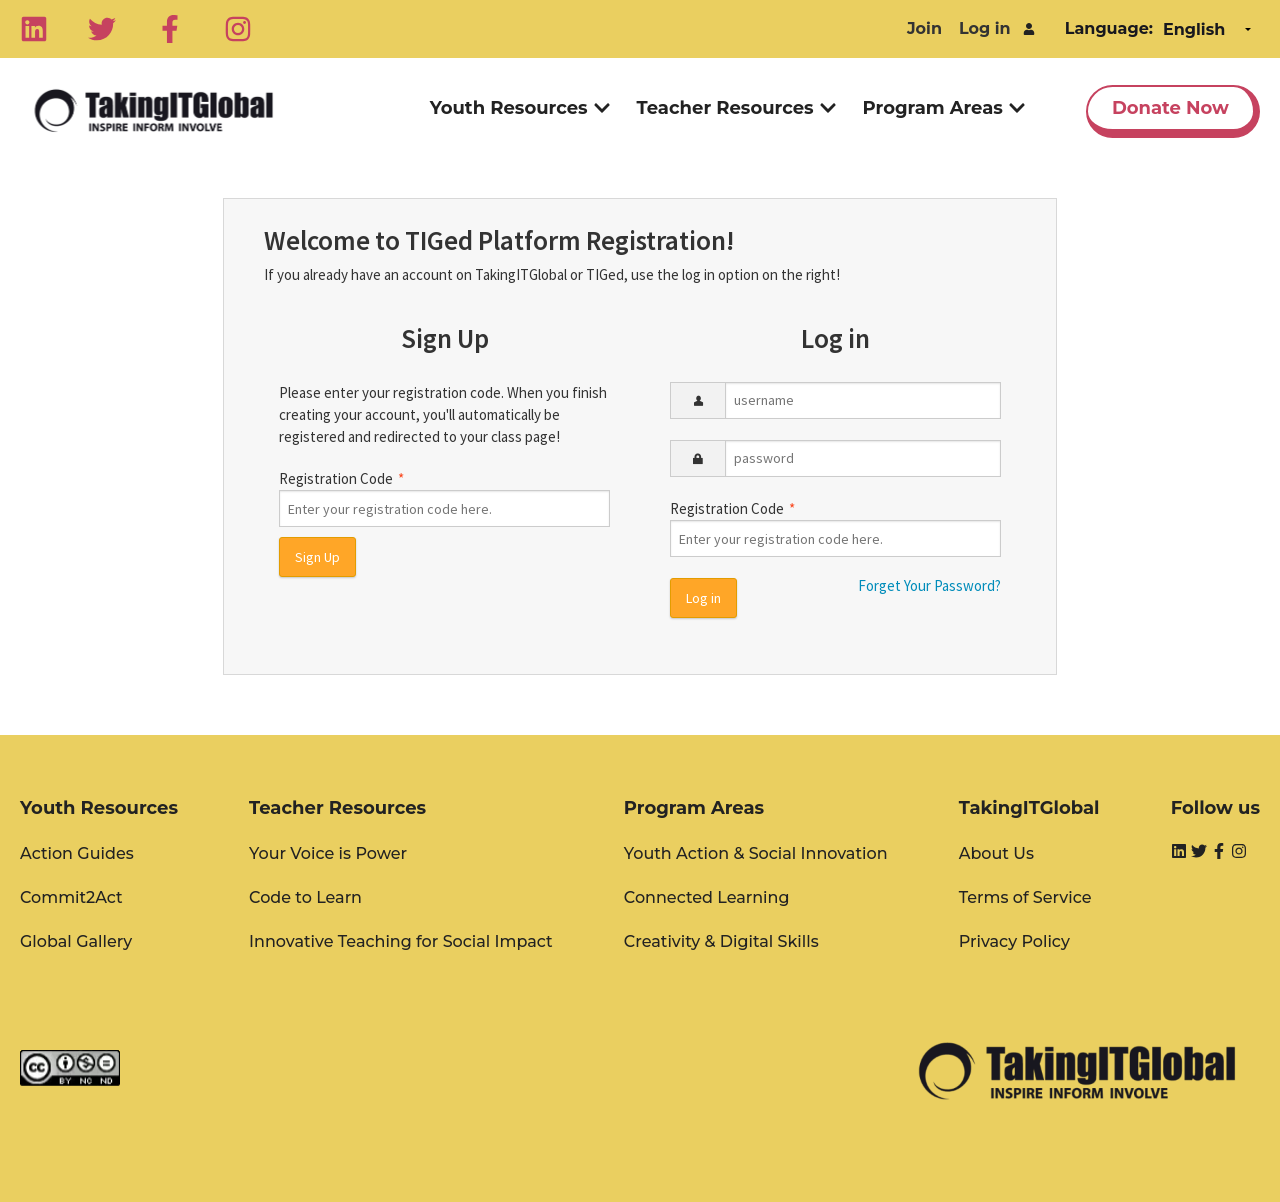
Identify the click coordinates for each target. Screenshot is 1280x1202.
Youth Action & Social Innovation (756, 853)
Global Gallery (76, 941)
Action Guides (77, 853)
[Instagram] (238, 29)
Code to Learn (305, 897)
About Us (996, 853)
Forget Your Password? (929, 585)
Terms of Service (1025, 897)
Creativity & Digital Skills (721, 941)
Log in (985, 28)
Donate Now (1170, 108)
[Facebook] (170, 29)
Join (924, 28)
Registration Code (444, 498)
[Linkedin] (34, 29)
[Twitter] (102, 29)
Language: (1109, 28)
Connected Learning (707, 897)
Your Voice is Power (328, 853)
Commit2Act (71, 897)
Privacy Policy (1014, 941)
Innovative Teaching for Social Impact (401, 941)
